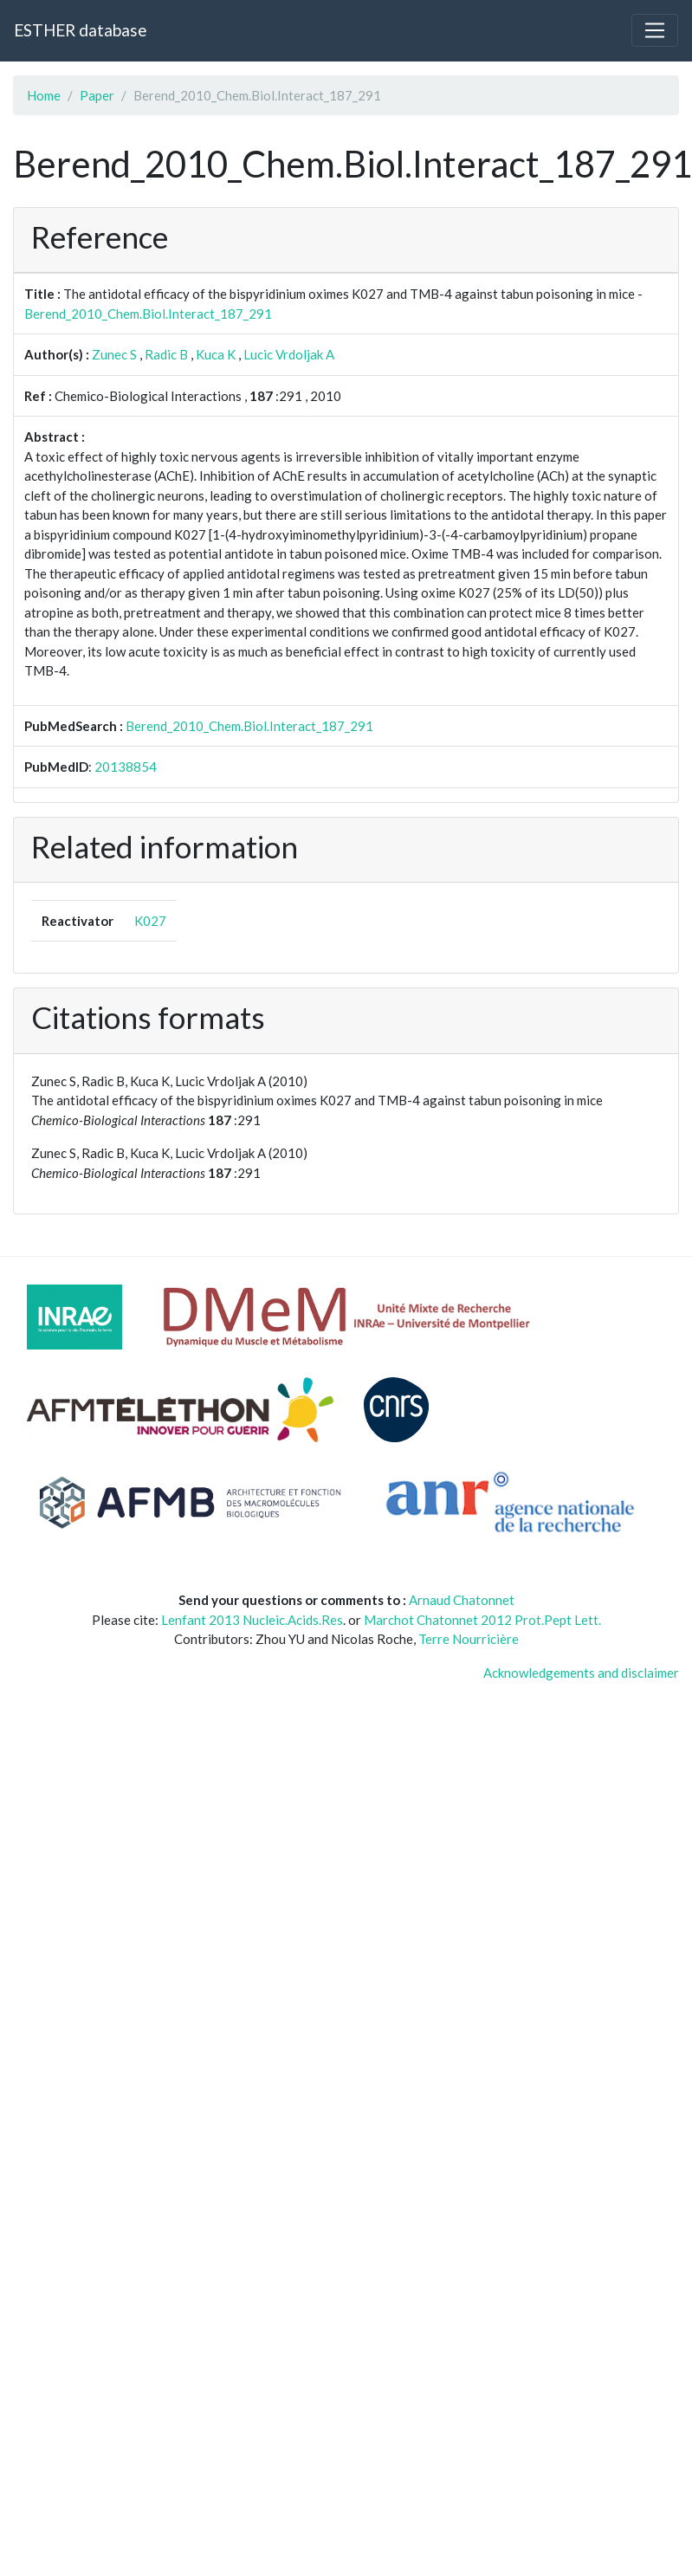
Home (44, 95)
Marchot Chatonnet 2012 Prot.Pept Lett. (482, 1620)
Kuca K (216, 354)
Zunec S (114, 354)
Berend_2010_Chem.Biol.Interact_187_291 (148, 313)
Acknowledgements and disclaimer (581, 1672)
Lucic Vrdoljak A (288, 354)
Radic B (166, 354)
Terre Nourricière (468, 1639)
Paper (97, 95)
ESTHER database (80, 30)
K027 (150, 921)
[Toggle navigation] (654, 30)
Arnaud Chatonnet (461, 1600)
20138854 (125, 766)
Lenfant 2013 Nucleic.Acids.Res (252, 1620)
